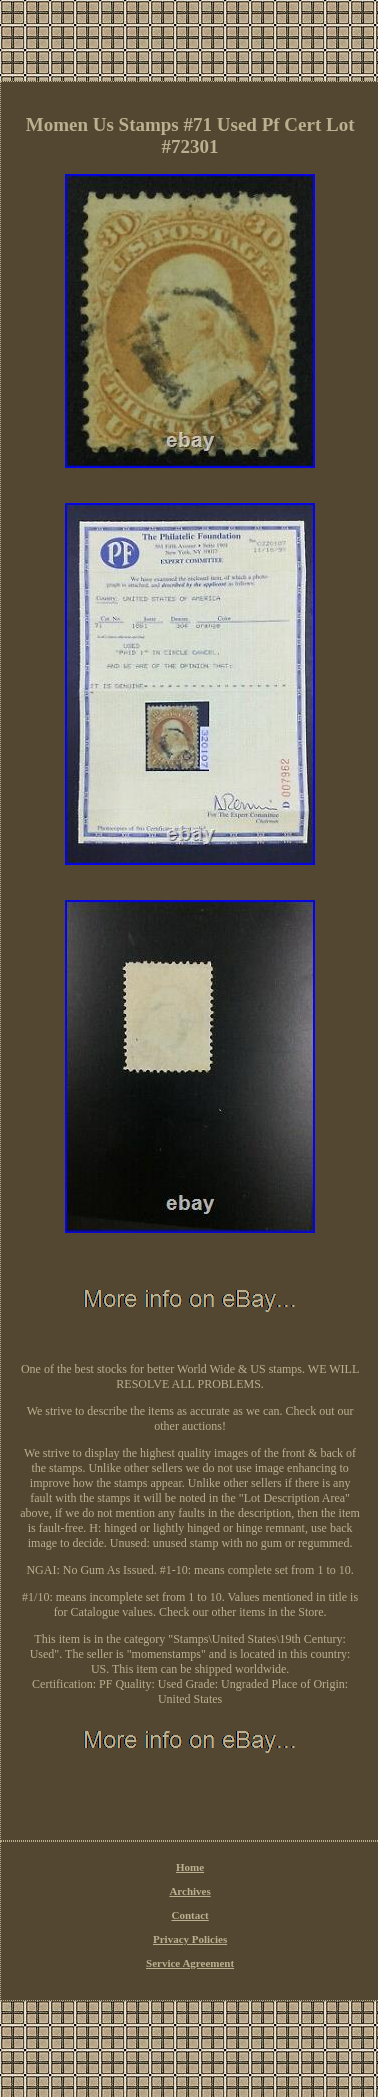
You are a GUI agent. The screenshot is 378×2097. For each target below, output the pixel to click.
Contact (189, 1915)
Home (190, 1867)
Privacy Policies (190, 1939)
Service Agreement (190, 1963)
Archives (189, 1891)
